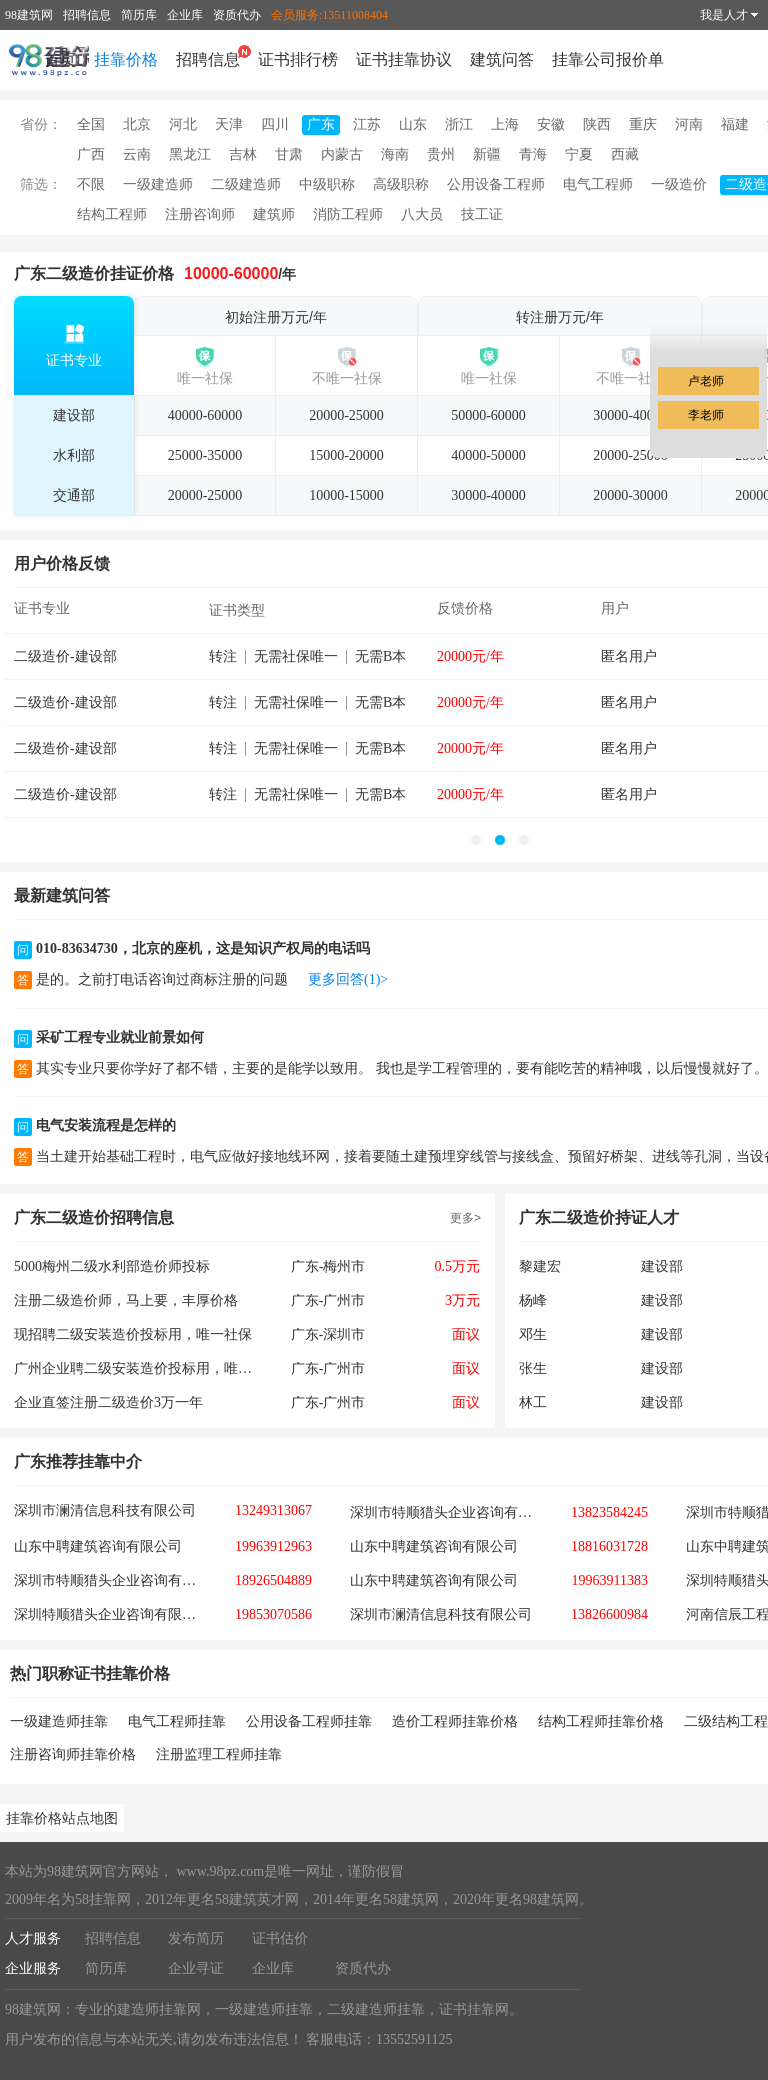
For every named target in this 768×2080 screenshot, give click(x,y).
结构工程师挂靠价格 (601, 1721)
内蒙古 (342, 154)
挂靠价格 (126, 59)
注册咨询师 (200, 214)
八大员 (422, 214)
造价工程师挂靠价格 (455, 1721)
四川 (275, 124)
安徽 (551, 124)
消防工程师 (348, 214)
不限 (91, 184)
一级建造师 (158, 184)
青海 (533, 154)
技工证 (482, 214)
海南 (395, 154)
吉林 (243, 154)
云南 (137, 154)
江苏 (367, 124)
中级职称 (327, 184)
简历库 (139, 15)
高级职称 (401, 184)
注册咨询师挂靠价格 (73, 1754)
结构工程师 (112, 214)
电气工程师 (598, 184)
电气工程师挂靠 (177, 1721)
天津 (229, 124)
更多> (465, 1218)
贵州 (441, 154)
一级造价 (679, 184)
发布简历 (196, 1938)
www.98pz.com (218, 1871)
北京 (137, 124)
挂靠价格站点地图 (62, 1818)
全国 (91, 124)
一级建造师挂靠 (59, 1721)
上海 (505, 124)
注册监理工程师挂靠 (219, 1754)
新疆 (487, 154)
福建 (735, 124)
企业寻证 (196, 1968)
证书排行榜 (298, 59)
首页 (60, 59)
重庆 (643, 124)
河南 (689, 124)
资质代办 (237, 15)
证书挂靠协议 (404, 59)
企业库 (185, 15)
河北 (183, 124)
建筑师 (274, 214)
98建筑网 (29, 15)
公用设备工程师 (496, 184)
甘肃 (289, 154)
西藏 (625, 154)
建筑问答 (502, 59)
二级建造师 (246, 184)
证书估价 (280, 1938)
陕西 (597, 124)
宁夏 (579, 154)
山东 (413, 124)
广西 (91, 154)
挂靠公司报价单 (608, 59)
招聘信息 (87, 15)
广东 (321, 124)
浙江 (459, 124)
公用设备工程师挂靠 (309, 1721)
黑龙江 (190, 154)
